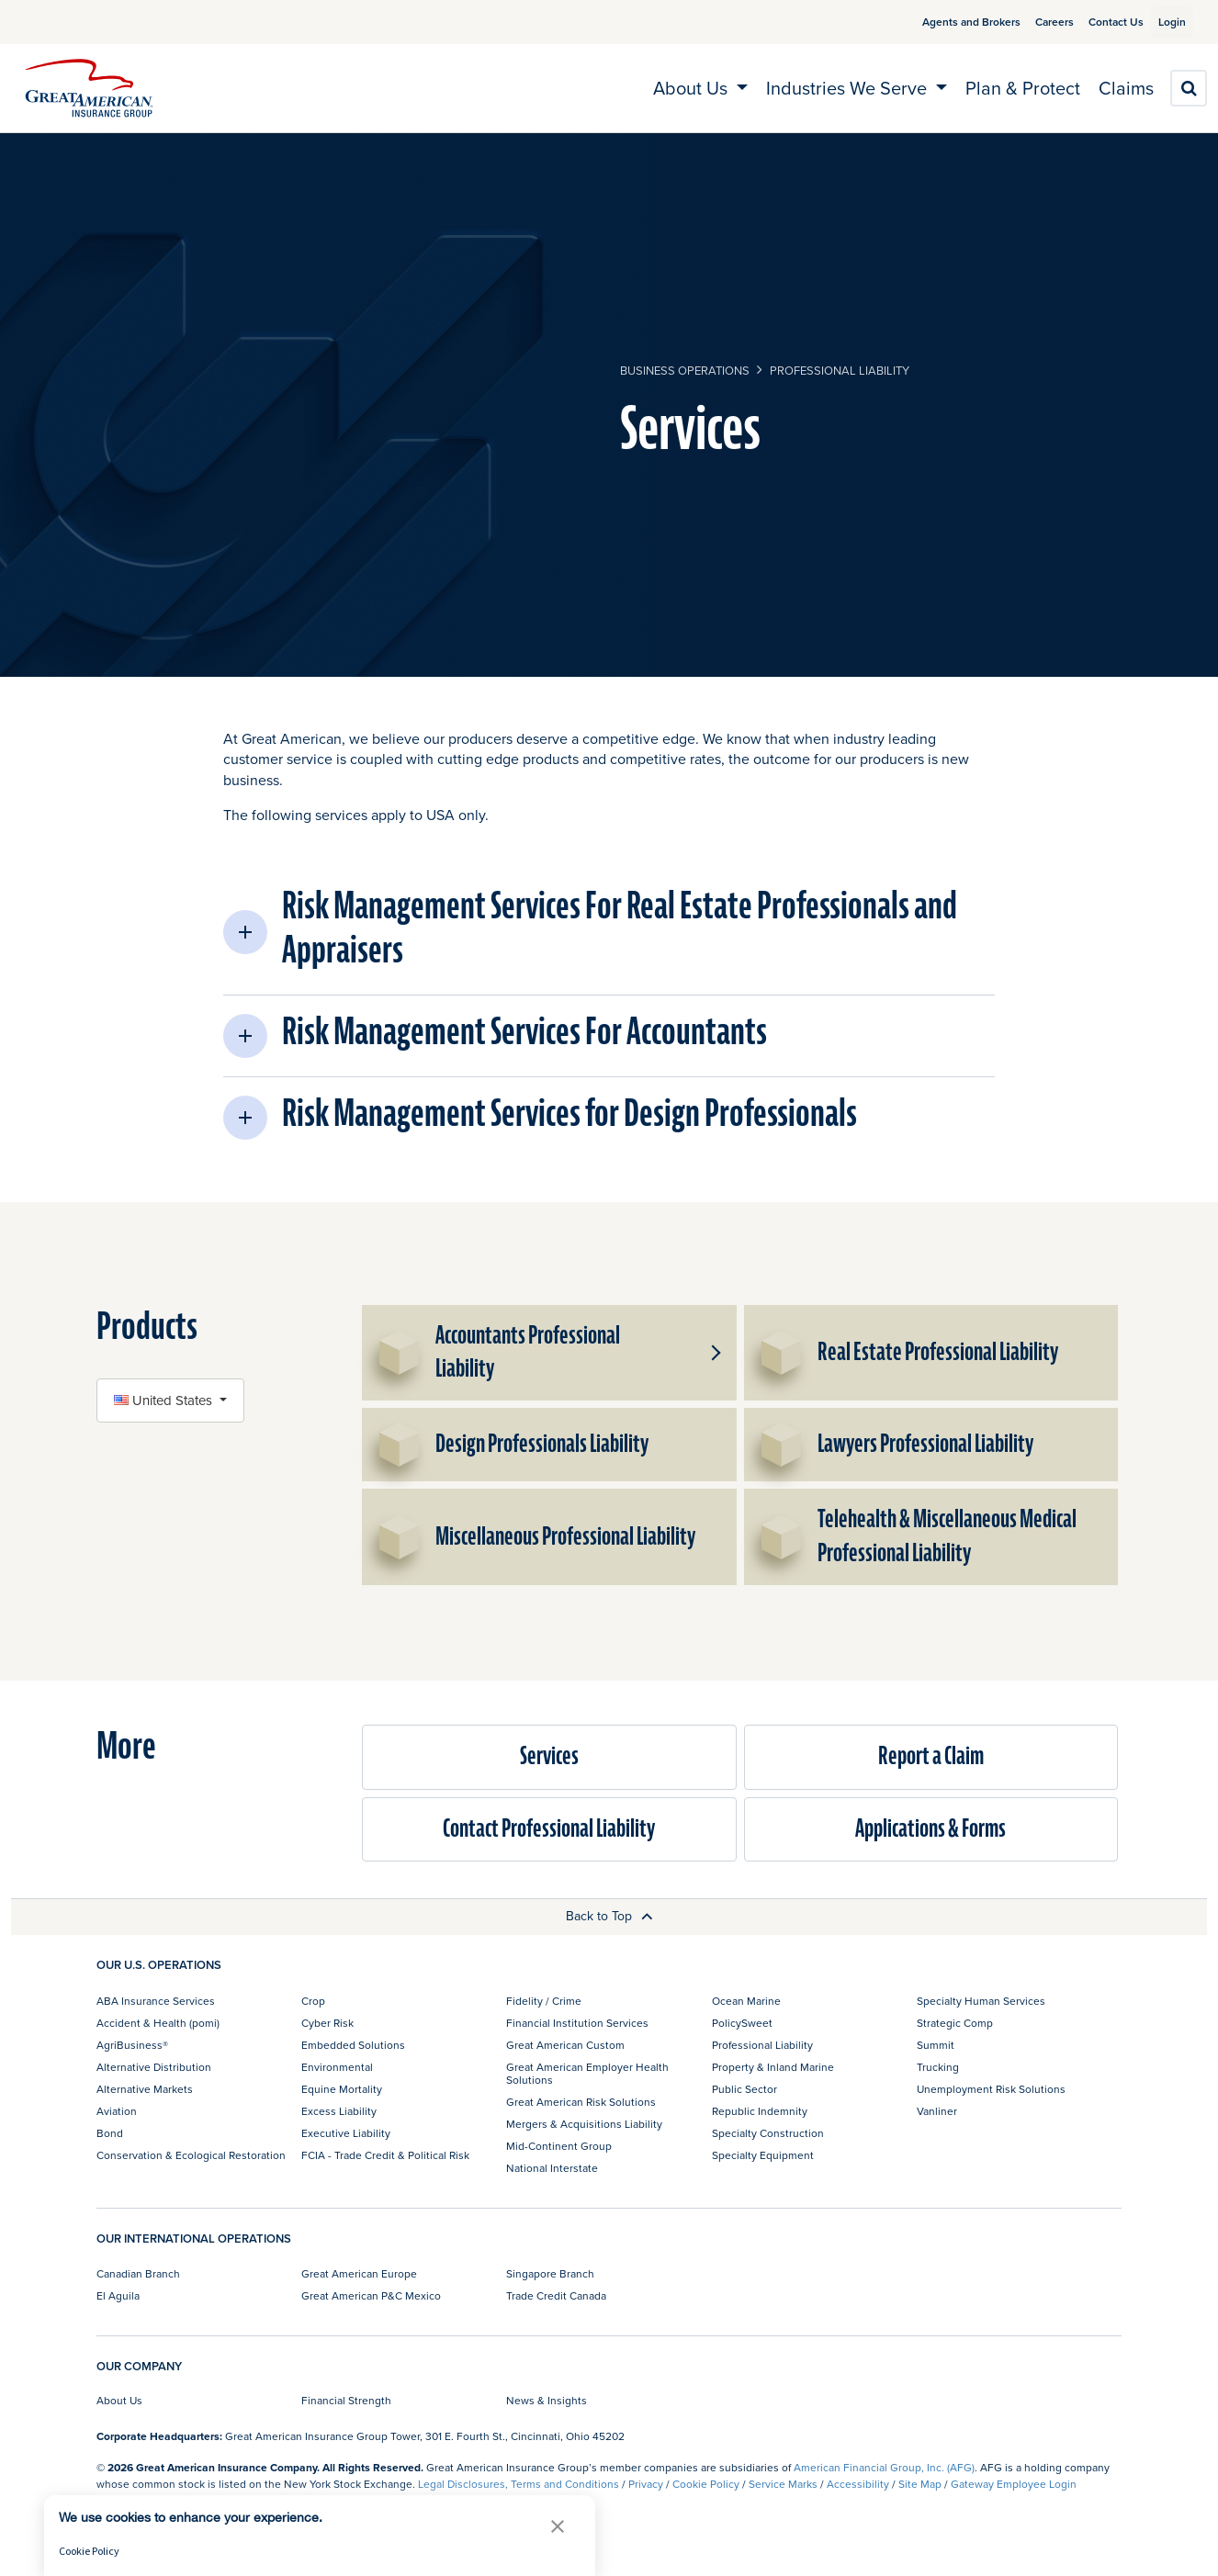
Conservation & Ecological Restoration (191, 2155)
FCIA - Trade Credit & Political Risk (385, 2155)
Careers (1032, 21)
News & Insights (546, 2400)
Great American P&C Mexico (371, 2295)
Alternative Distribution (153, 2067)
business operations (685, 370)
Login (1165, 21)
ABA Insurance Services (155, 2000)
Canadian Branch (138, 2273)
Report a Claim (931, 1756)
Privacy (645, 2484)
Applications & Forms (930, 1829)
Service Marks (783, 2484)
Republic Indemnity (759, 2111)
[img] (89, 88)
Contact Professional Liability (549, 1829)
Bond (109, 2133)
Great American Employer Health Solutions (587, 2073)
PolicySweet (742, 2022)
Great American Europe (359, 2273)
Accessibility (858, 2484)
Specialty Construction (768, 2133)
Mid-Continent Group (559, 2146)
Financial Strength (346, 2400)
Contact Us (1094, 21)
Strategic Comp (955, 2022)
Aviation (116, 2111)
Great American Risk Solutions (581, 2101)
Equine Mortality (341, 2089)
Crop (313, 2000)
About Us (119, 2400)
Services (549, 1756)
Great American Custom (565, 2045)
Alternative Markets (144, 2089)
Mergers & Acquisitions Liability (584, 2124)
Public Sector (744, 2089)
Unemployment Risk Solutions (991, 2089)
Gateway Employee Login (1014, 2484)
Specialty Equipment (763, 2155)
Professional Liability (839, 370)
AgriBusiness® (132, 2045)
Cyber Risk (327, 2022)
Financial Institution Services (577, 2022)
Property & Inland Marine (773, 2067)
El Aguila (118, 2295)
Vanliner (937, 2111)
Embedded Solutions (353, 2045)
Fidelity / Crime (543, 2000)
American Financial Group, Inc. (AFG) (884, 2467)
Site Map (920, 2484)
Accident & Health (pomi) (158, 2022)
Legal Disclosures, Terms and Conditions (518, 2484)
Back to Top (609, 1916)
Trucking (938, 2067)
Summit (935, 2045)
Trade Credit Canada (556, 2295)
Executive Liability (345, 2133)
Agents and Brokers (949, 21)
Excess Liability (339, 2111)
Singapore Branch (550, 2273)
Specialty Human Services (981, 2000)
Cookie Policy (705, 2484)
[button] (609, 932)
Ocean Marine (746, 2000)
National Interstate (552, 2168)
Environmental (337, 2067)
